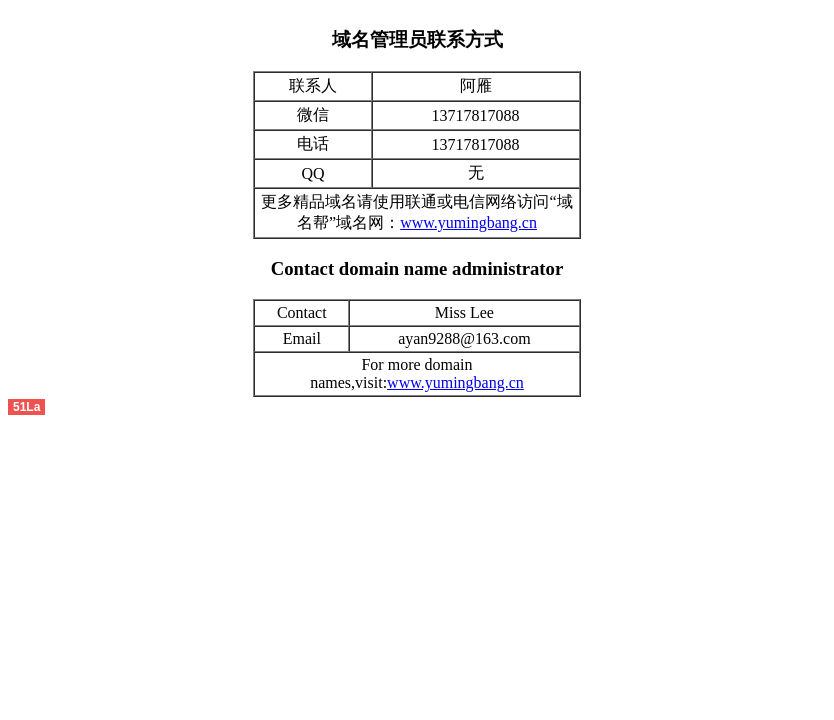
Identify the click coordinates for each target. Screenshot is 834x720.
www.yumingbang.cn (468, 222)
